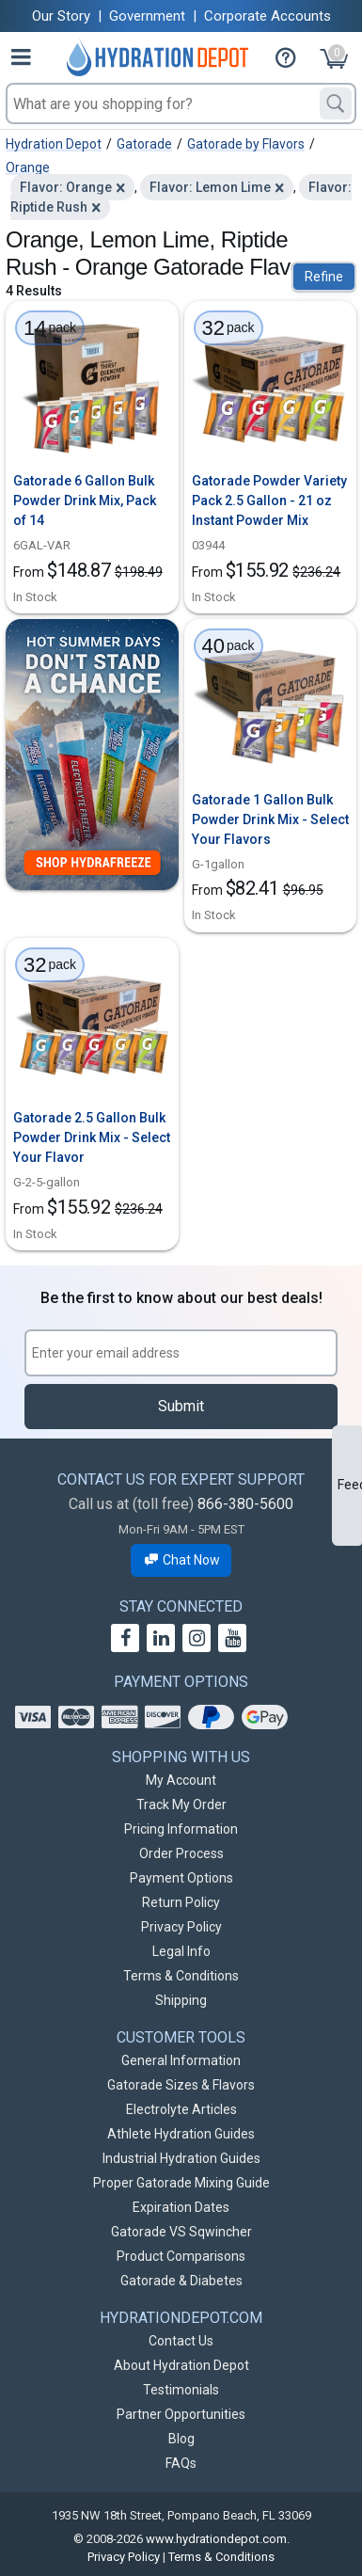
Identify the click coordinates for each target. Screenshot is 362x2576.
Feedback (350, 1484)
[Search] (336, 103)
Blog (181, 2438)
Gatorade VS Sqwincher (181, 2231)
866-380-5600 (245, 1504)
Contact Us (181, 2340)
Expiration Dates (181, 2207)
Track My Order (181, 1804)
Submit (181, 1406)
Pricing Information (181, 1829)
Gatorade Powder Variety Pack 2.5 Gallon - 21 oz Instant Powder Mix (269, 500)
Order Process (181, 1853)
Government (147, 16)
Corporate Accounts (267, 16)
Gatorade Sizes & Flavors (181, 2084)
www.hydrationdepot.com (216, 2539)
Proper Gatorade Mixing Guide (181, 2182)
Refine (324, 276)
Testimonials (181, 2389)
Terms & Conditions (181, 1975)
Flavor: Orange (66, 187)
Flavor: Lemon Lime (210, 187)
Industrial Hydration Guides (181, 2158)
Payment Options (181, 1877)
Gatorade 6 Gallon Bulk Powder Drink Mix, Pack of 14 (84, 500)
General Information (181, 2060)
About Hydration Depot (181, 2365)
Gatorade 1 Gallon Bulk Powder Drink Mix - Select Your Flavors (270, 819)
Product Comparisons (181, 2256)
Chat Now (181, 1559)
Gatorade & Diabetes (181, 2280)
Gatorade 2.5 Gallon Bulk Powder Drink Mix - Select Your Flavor (91, 1137)
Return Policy (181, 1902)
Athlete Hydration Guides (181, 2133)
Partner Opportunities (181, 2414)
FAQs (181, 2463)
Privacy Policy (181, 1926)
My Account (181, 1780)
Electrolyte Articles (181, 2109)
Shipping (181, 2000)
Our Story (61, 16)
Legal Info (181, 1951)
